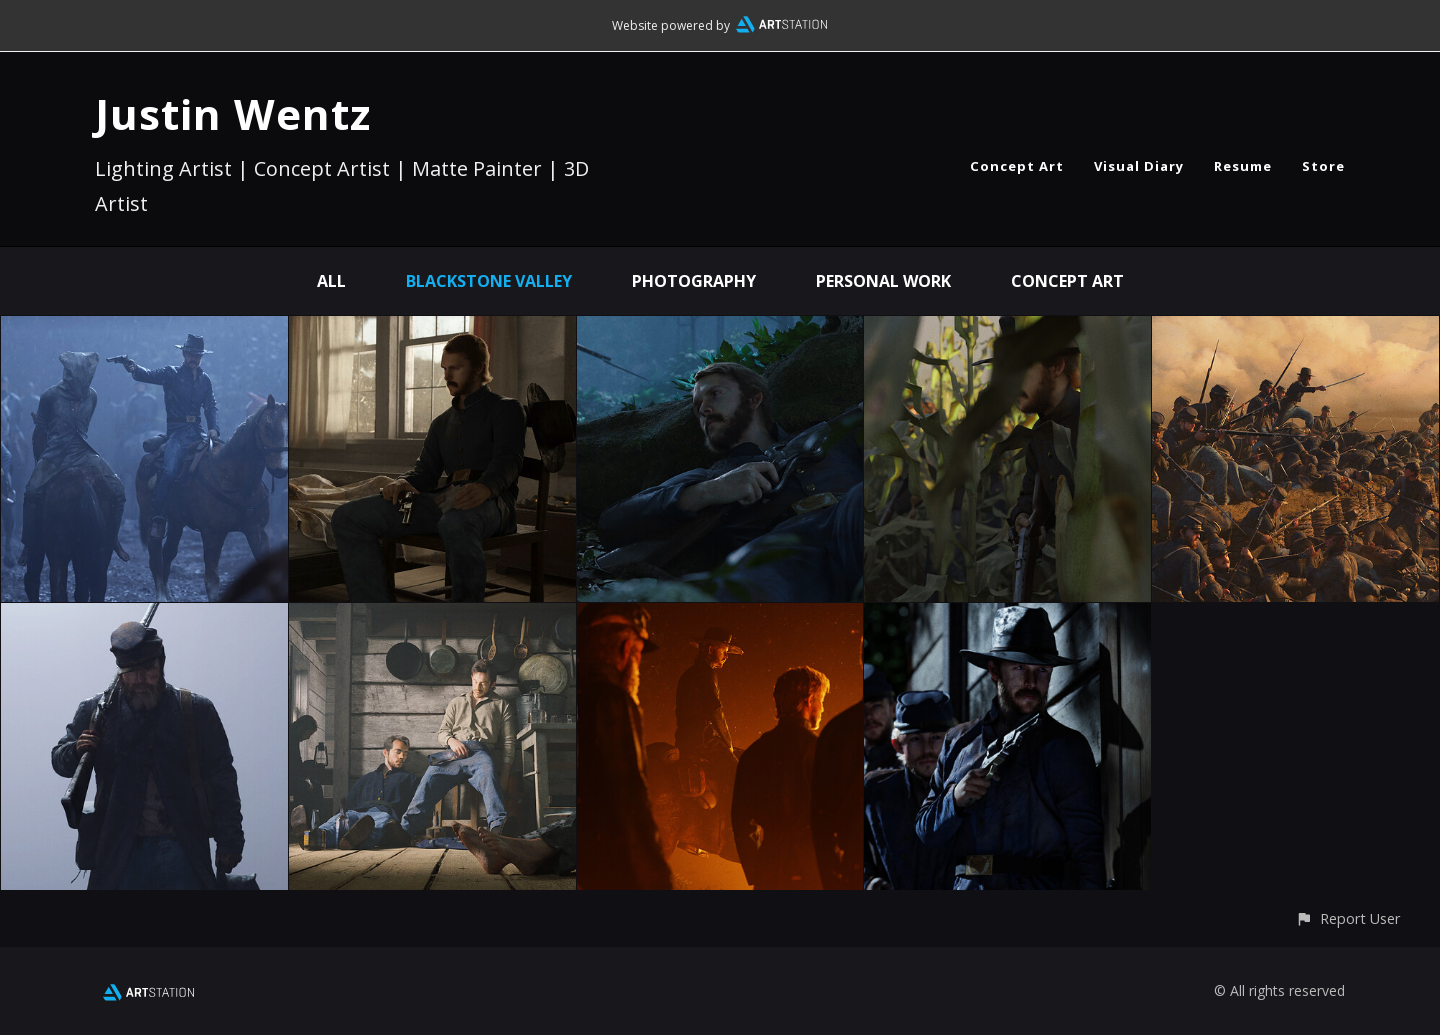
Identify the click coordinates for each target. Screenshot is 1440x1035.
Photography (694, 281)
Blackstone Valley (489, 281)
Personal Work (883, 281)
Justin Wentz (233, 113)
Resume (1243, 166)
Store (1323, 166)
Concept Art (1017, 166)
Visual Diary (1139, 166)
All (331, 281)
